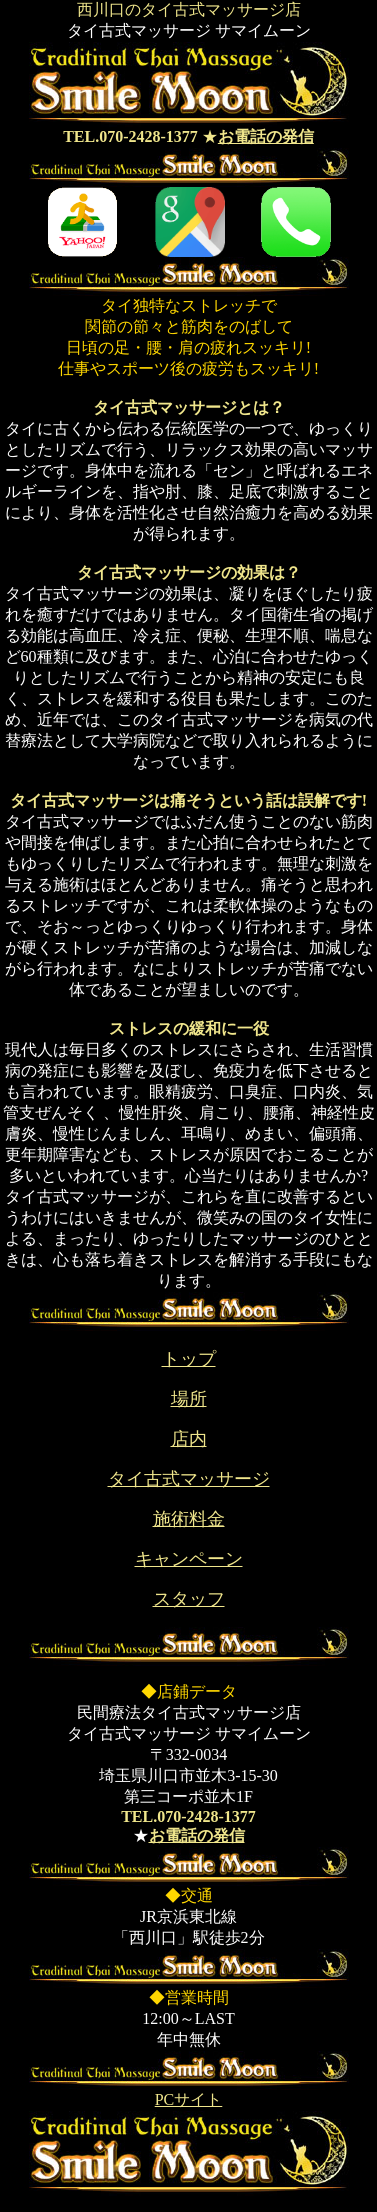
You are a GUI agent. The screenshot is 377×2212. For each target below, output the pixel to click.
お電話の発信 (266, 136)
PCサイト (189, 2099)
